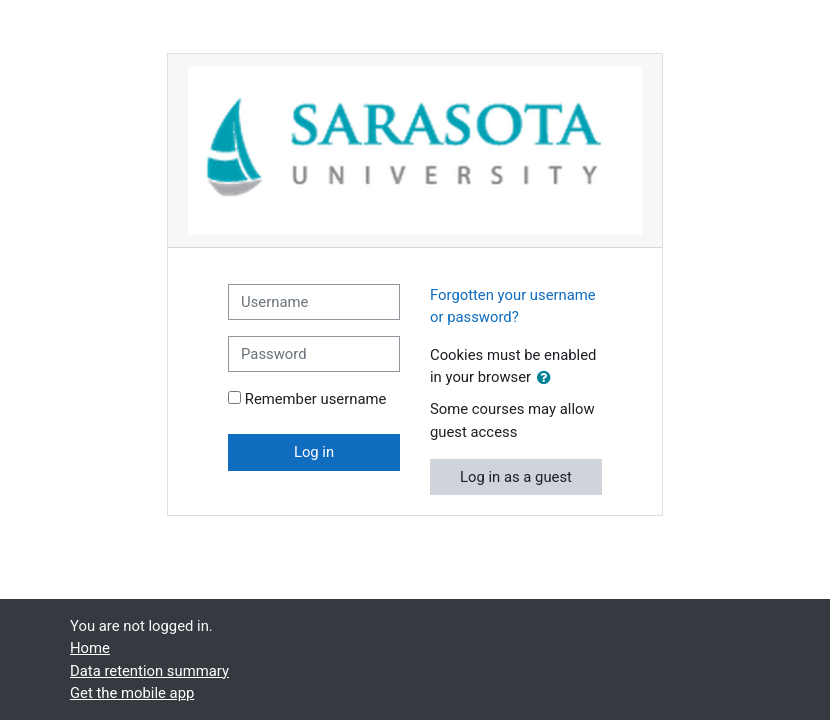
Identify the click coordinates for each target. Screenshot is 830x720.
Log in (314, 452)
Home (90, 648)
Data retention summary (149, 671)
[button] (548, 378)
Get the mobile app (132, 693)
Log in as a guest (516, 477)
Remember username (316, 399)
